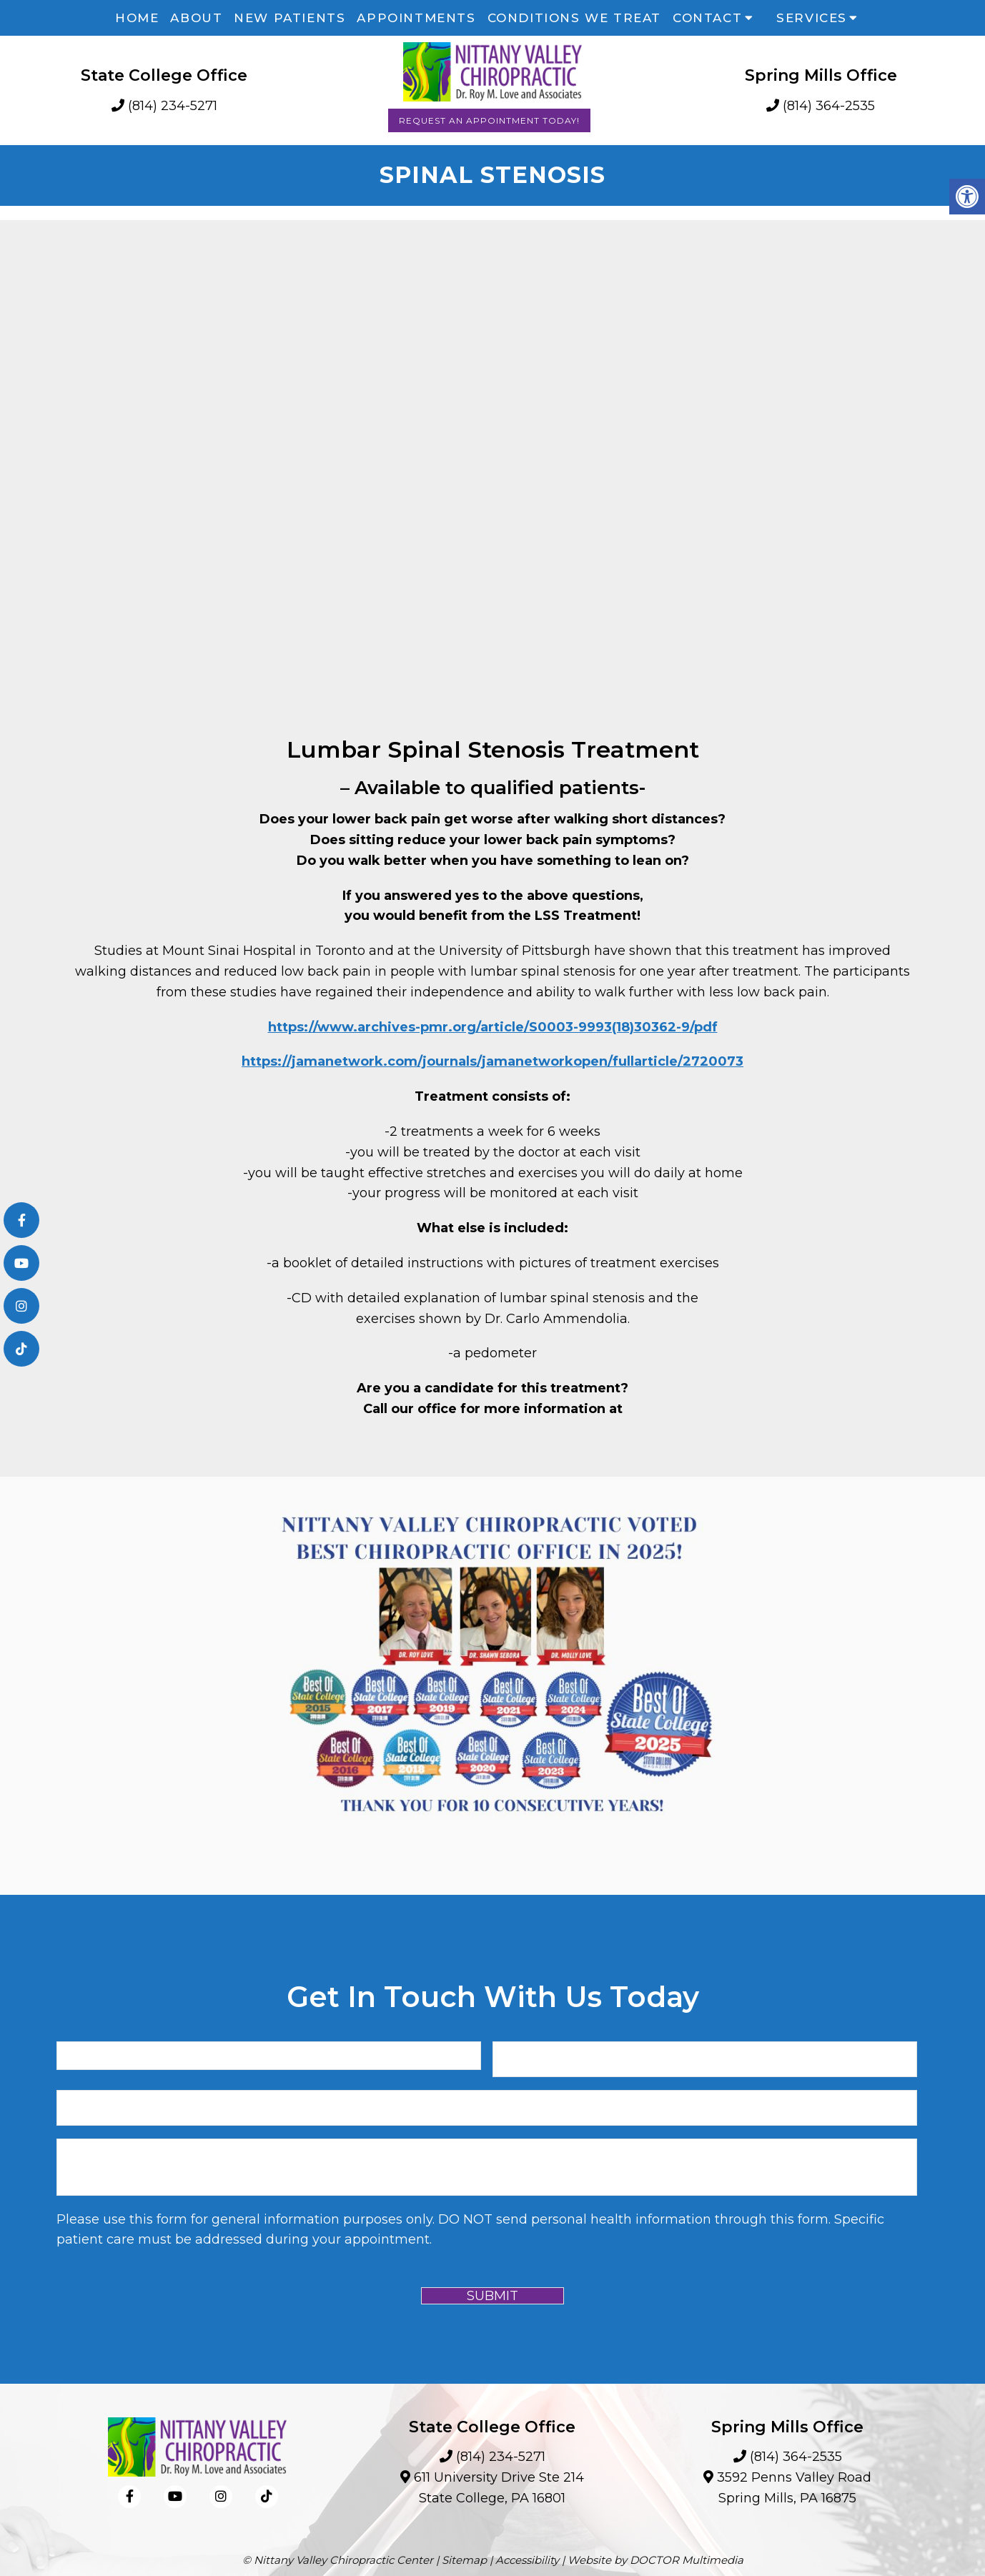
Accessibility (527, 2560)
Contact (707, 18)
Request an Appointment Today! (489, 120)
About (196, 18)
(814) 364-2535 (829, 106)
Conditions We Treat (574, 18)
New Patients (289, 18)
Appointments (416, 18)
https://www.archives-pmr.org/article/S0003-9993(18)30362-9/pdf (493, 1027)
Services (811, 18)
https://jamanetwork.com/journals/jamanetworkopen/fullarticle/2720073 (492, 1061)
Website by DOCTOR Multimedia (655, 2560)
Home (137, 18)
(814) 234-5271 (172, 106)
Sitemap (464, 2560)
